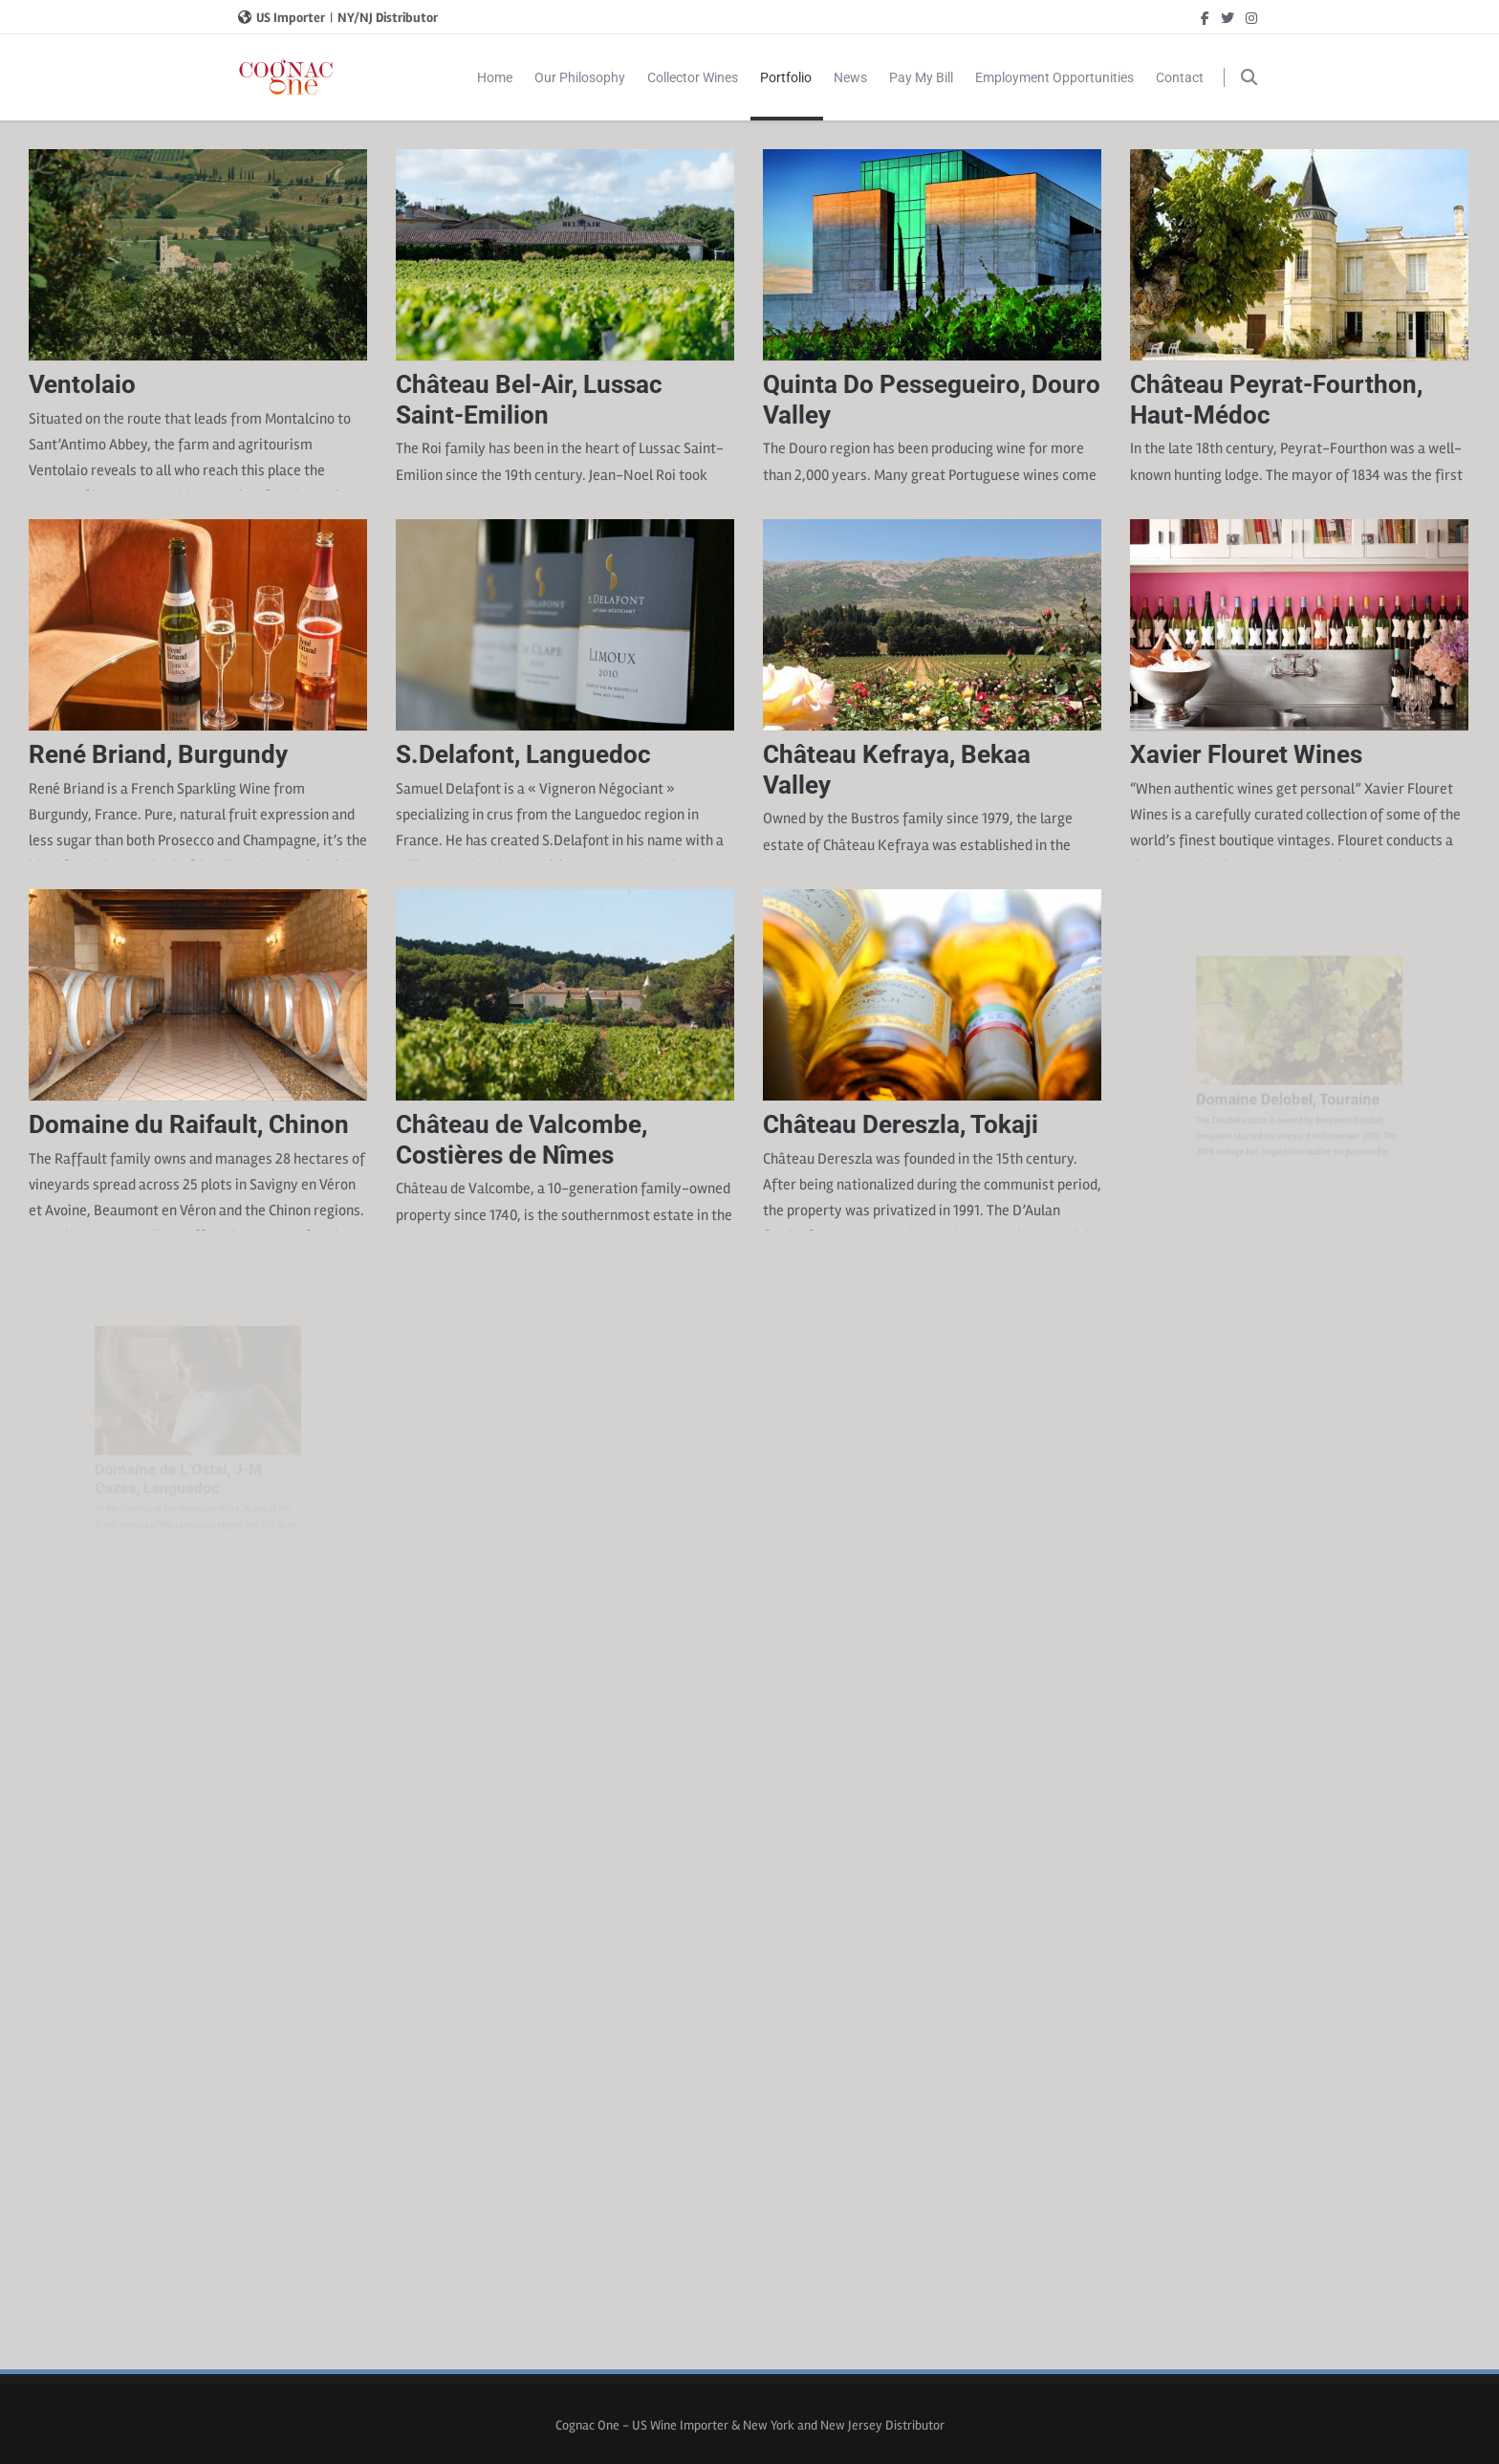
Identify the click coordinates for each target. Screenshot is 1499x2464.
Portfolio (786, 95)
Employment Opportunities (1054, 77)
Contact (1180, 77)
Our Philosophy (579, 77)
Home (494, 77)
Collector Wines (692, 77)
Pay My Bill (921, 77)
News (850, 77)
